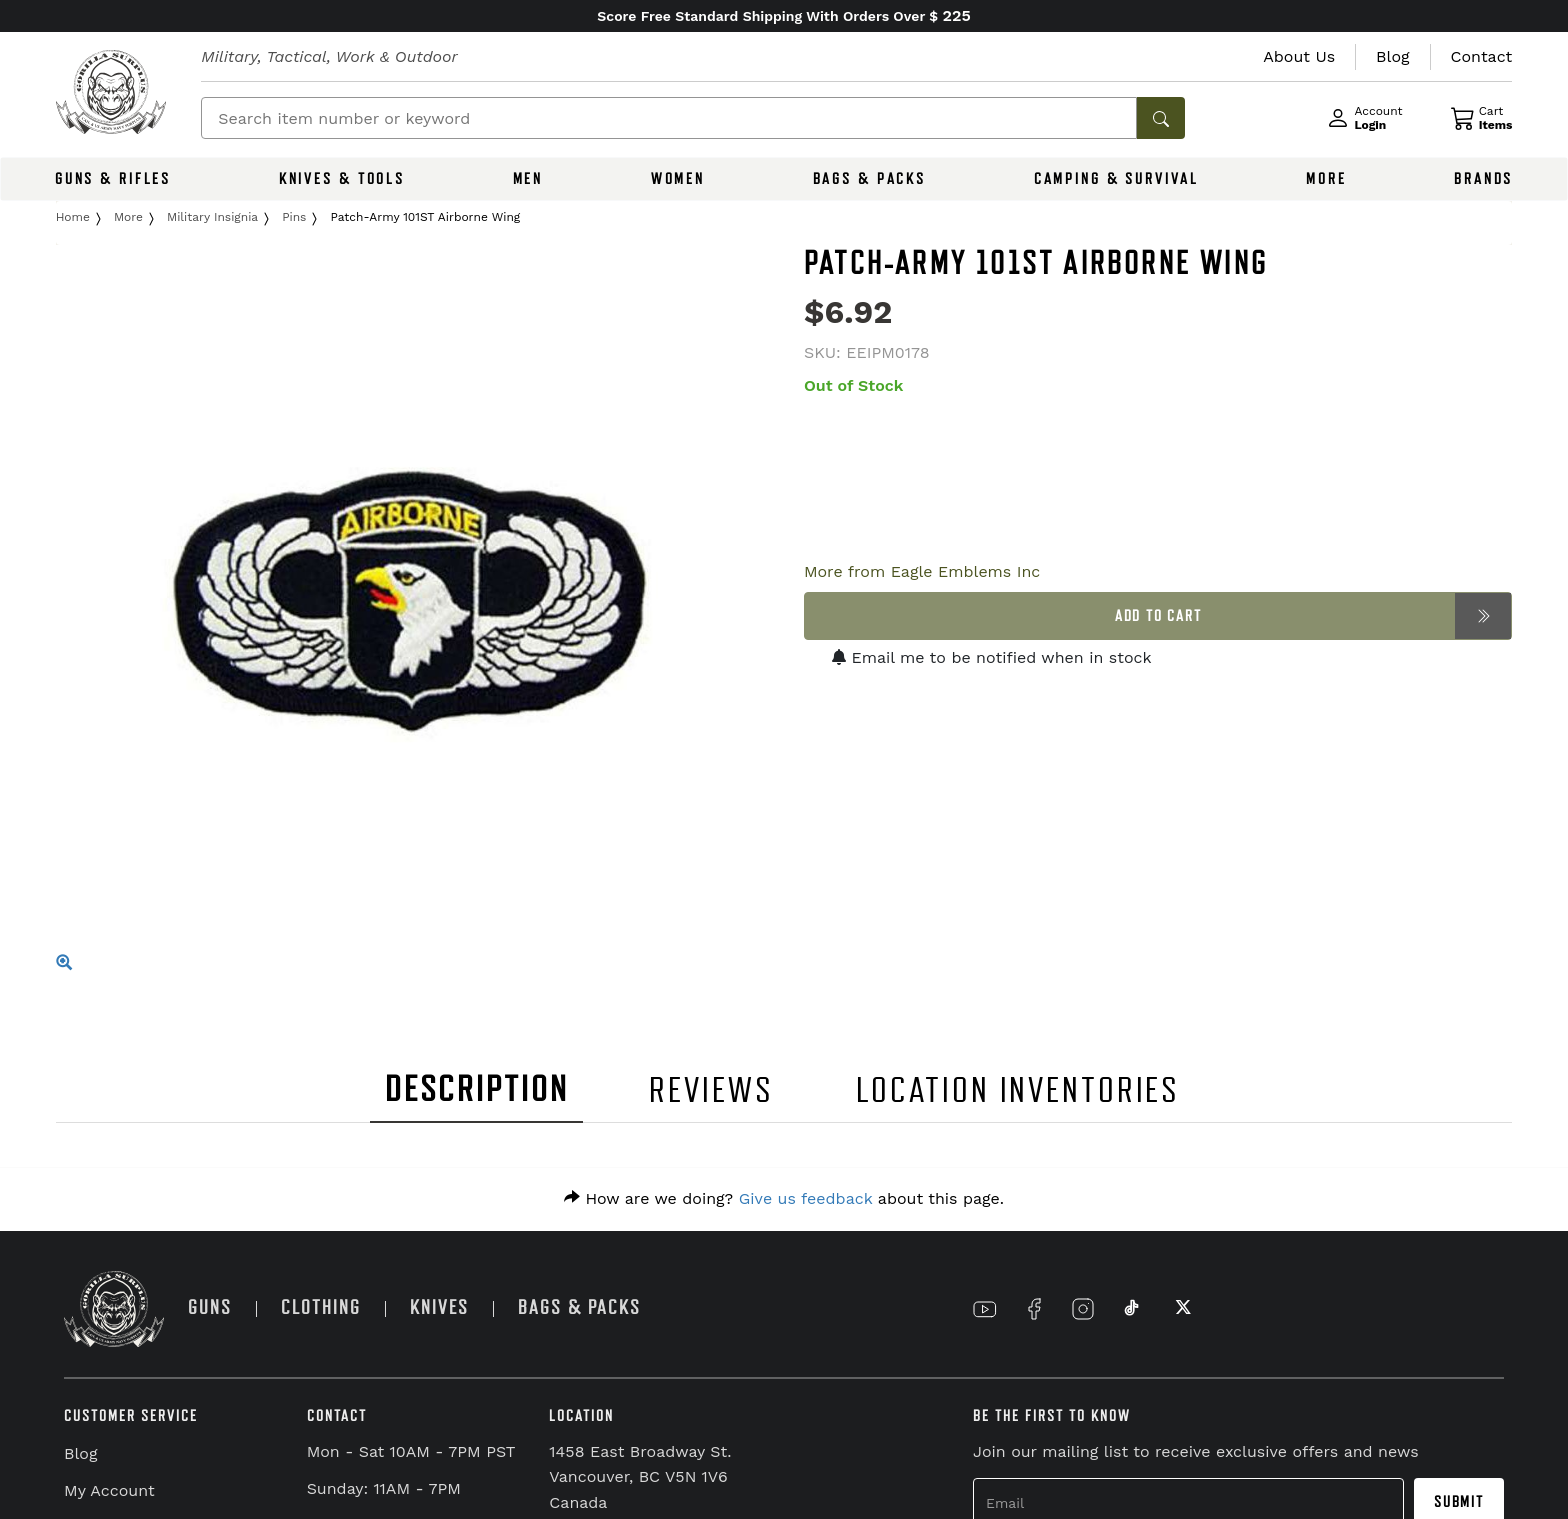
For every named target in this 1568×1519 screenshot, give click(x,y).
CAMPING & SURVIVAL (1116, 179)
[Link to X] (1181, 1309)
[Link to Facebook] (1034, 1309)
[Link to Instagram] (1083, 1309)
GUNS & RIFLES (113, 179)
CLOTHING (321, 1307)
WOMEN (678, 179)
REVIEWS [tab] (711, 1090)
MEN (528, 179)
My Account (109, 1490)
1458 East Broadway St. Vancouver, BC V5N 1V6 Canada (640, 1477)
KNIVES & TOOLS (342, 179)
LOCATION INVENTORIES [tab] (1018, 1090)
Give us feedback (806, 1198)
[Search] (669, 118)
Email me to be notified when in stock (992, 657)
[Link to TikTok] (1132, 1309)
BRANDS (1483, 179)
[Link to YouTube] (985, 1309)
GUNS (210, 1307)
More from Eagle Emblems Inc (922, 571)
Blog (80, 1453)
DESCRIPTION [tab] (477, 1089)
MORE (1326, 179)
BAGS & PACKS (870, 179)
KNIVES (439, 1307)
